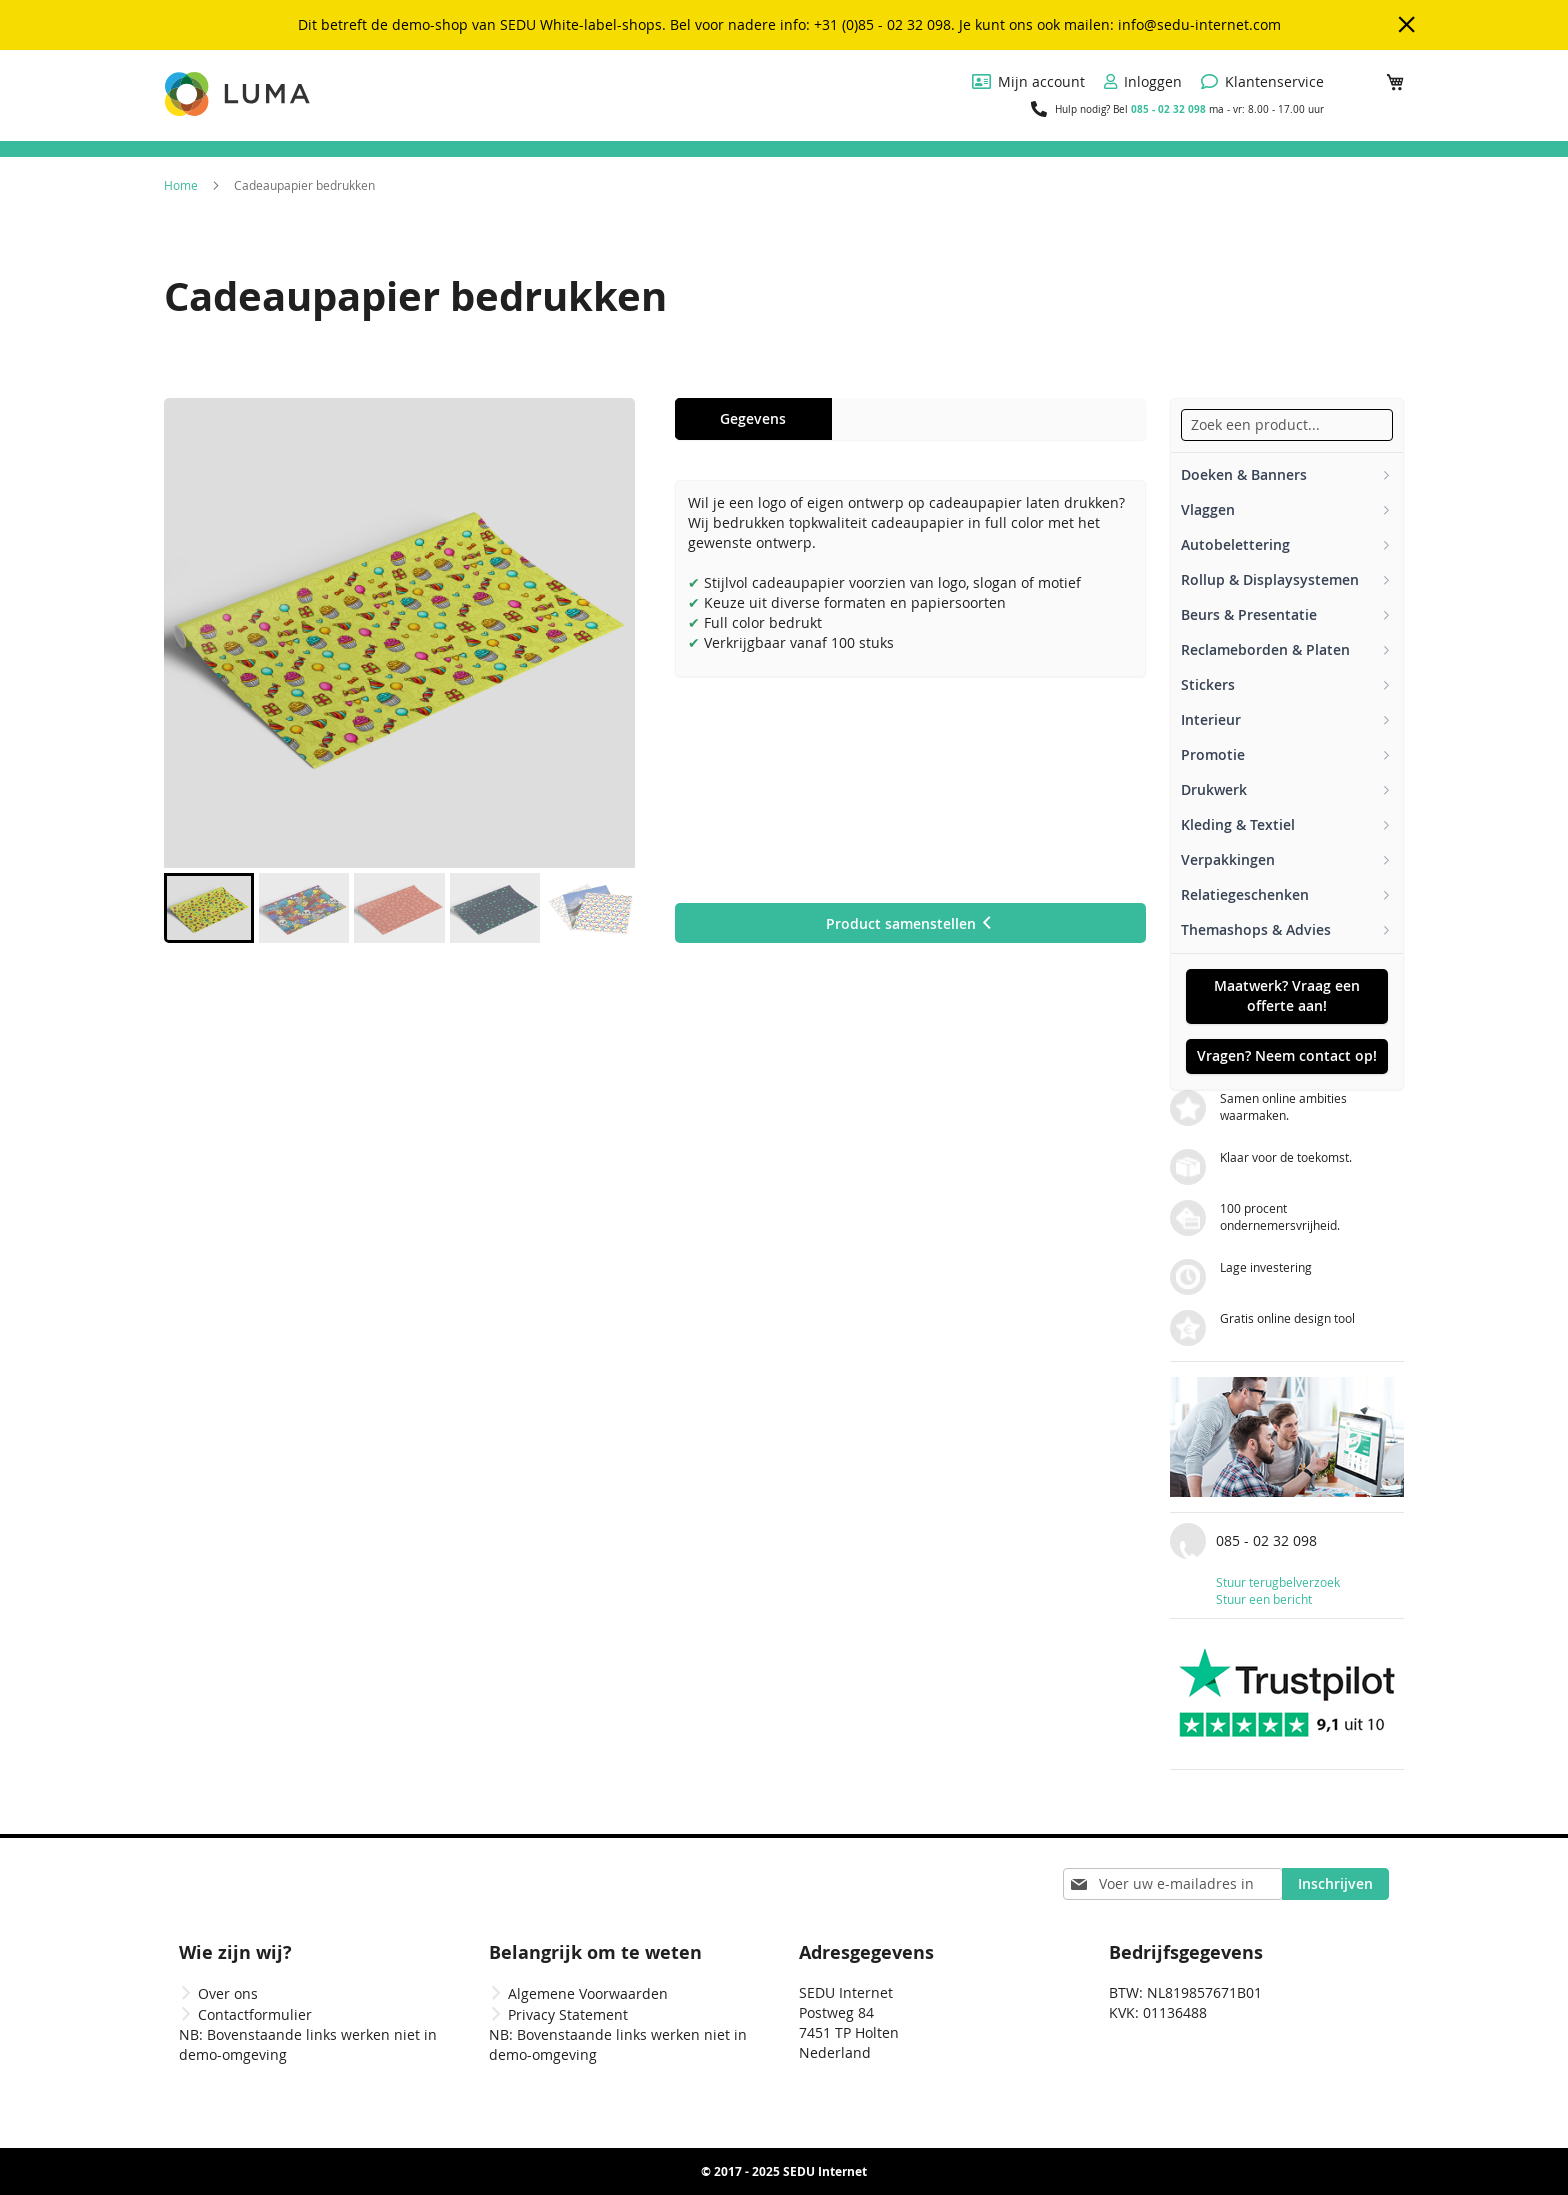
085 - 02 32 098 (1168, 109)
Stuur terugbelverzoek (1278, 1582)
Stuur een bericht (1264, 1599)
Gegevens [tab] (753, 418)
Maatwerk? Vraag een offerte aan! (1287, 995)
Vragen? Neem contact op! (1287, 1055)
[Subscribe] (1335, 1884)
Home (181, 185)
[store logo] (239, 94)
